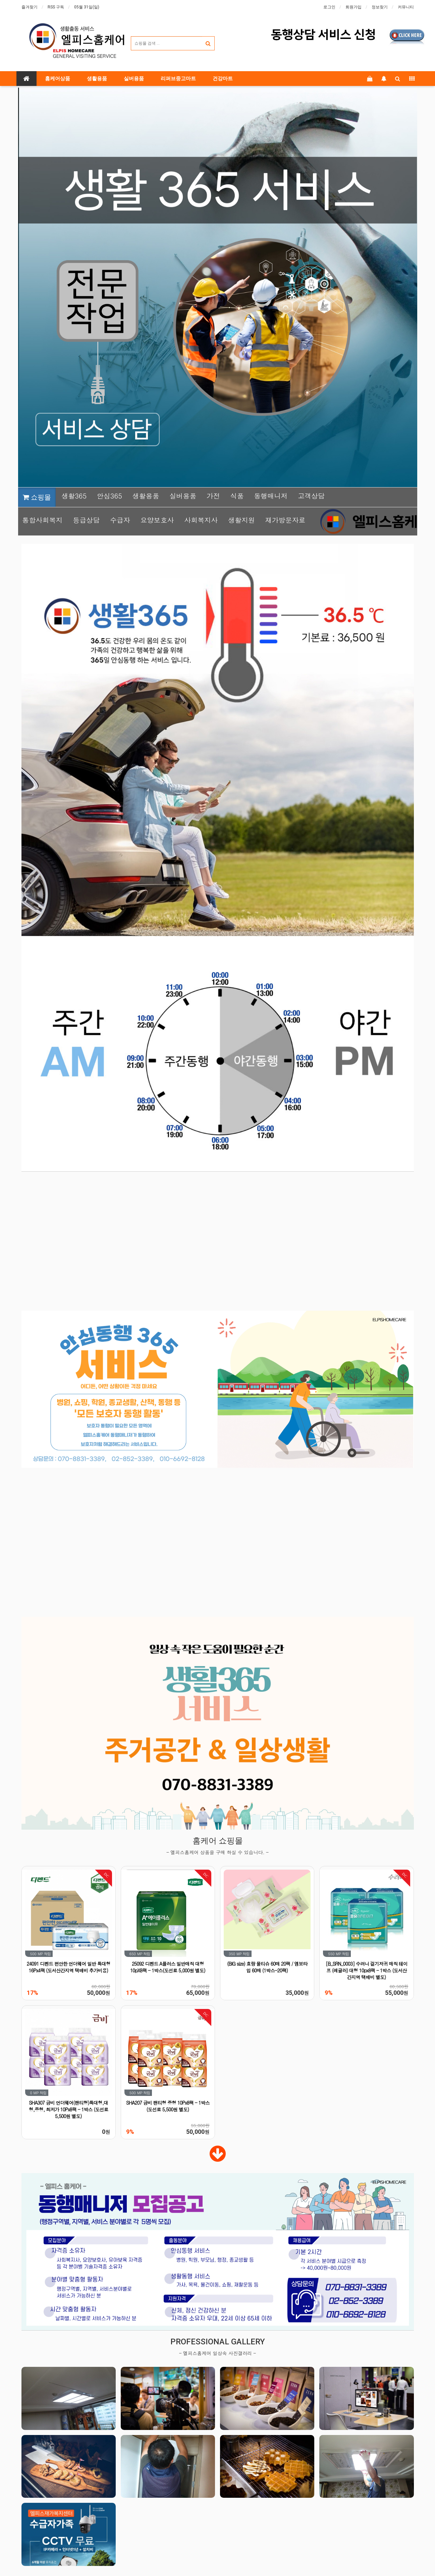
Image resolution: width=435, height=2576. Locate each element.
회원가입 (353, 7)
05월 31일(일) (86, 7)
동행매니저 (270, 496)
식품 (237, 496)
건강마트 (223, 79)
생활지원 (241, 520)
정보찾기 (380, 7)
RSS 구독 (56, 7)
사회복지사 (201, 520)
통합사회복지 (42, 520)
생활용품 (97, 79)
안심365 (109, 496)
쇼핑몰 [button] (37, 497)
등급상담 (86, 520)
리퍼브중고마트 (178, 79)
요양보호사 (157, 520)
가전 (213, 496)
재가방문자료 (285, 520)
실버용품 (134, 79)
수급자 (120, 520)
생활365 (74, 496)
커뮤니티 (406, 7)
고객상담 (311, 496)
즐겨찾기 (29, 7)
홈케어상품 (57, 79)
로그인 (329, 7)
